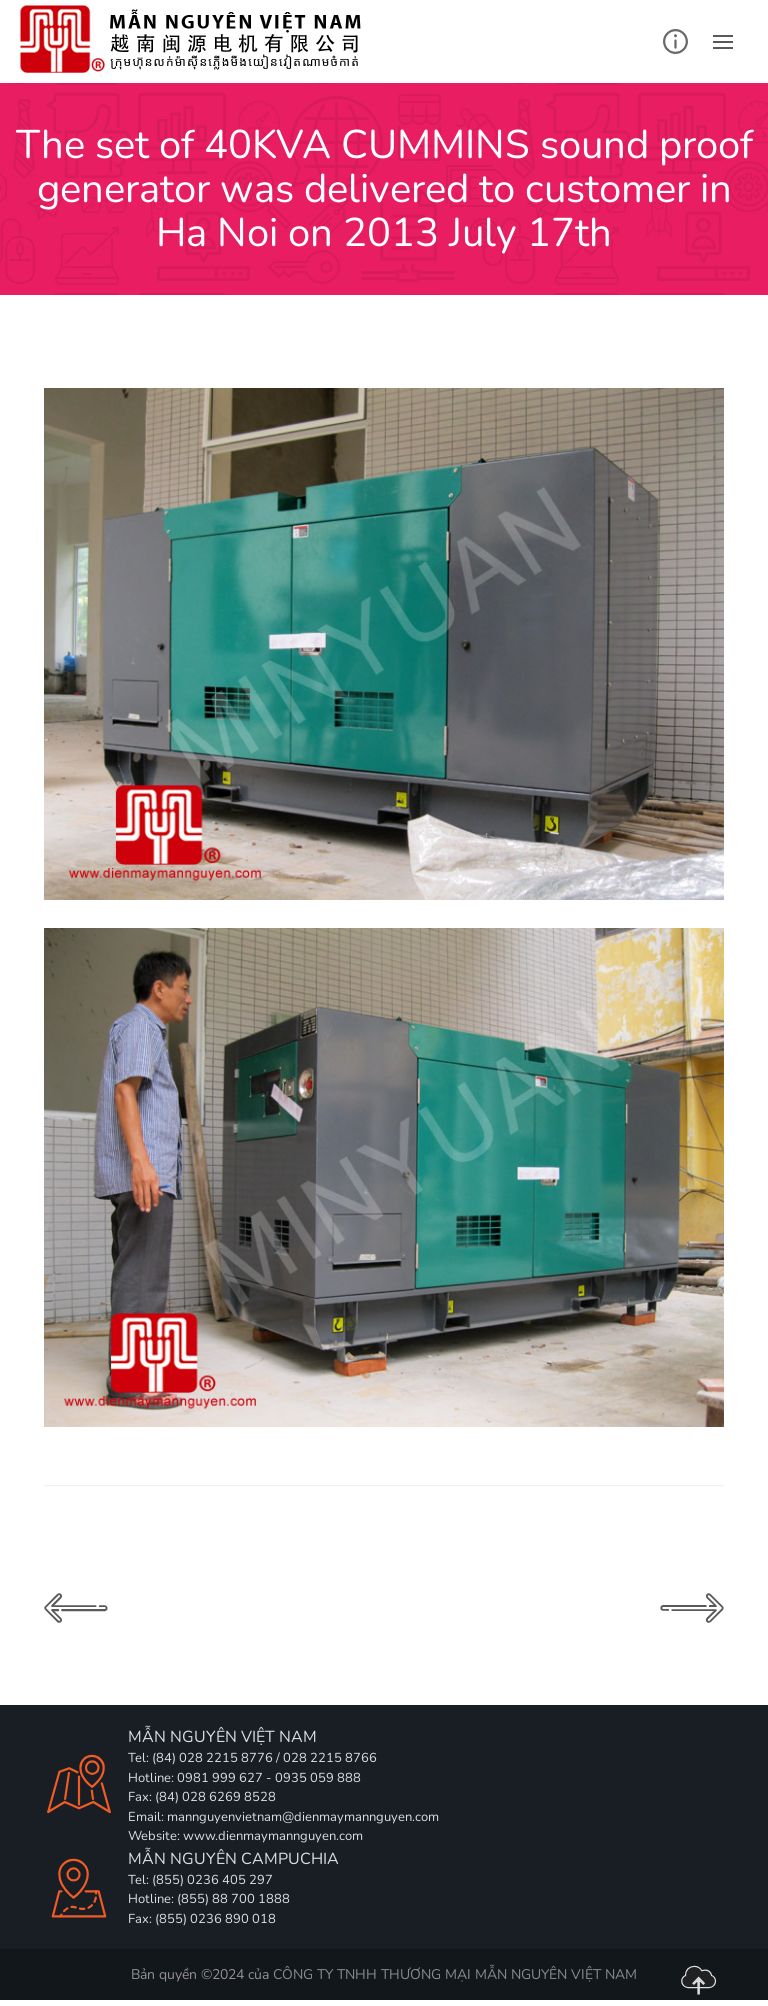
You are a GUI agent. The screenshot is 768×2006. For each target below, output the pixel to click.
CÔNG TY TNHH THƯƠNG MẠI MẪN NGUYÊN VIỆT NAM (455, 1974)
